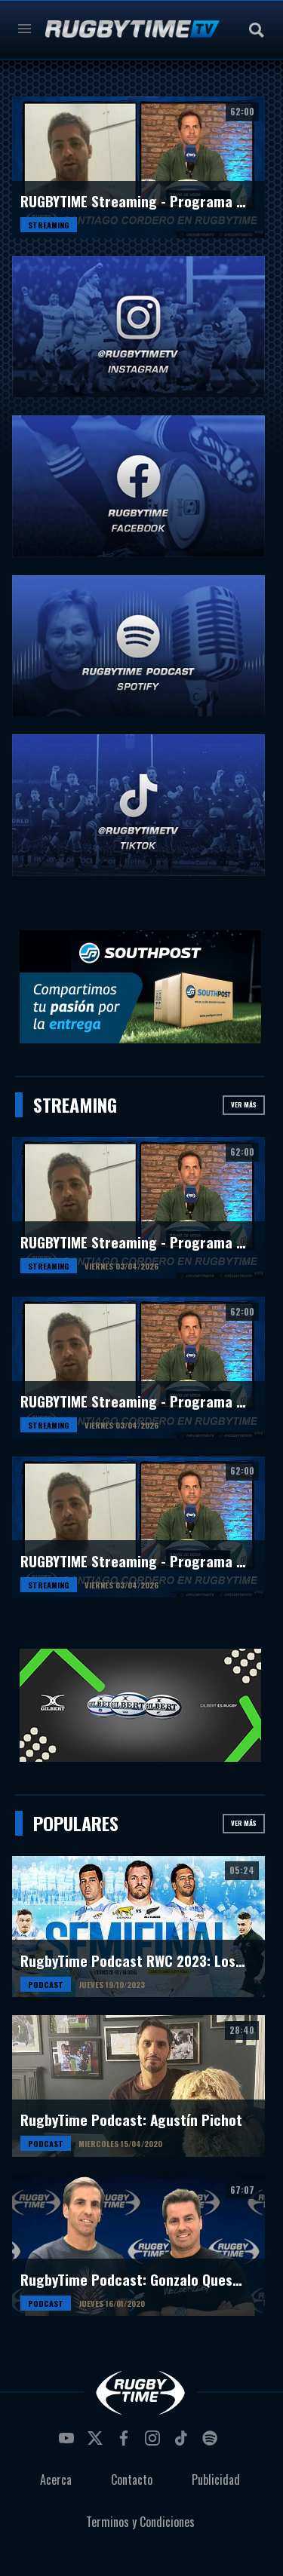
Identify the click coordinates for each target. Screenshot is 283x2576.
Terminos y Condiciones (140, 2522)
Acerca (56, 2479)
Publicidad (216, 2479)
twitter (97, 2443)
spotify (212, 2443)
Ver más (244, 1104)
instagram (155, 2443)
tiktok (183, 2443)
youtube (68, 2443)
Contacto (131, 2479)
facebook (126, 2443)
